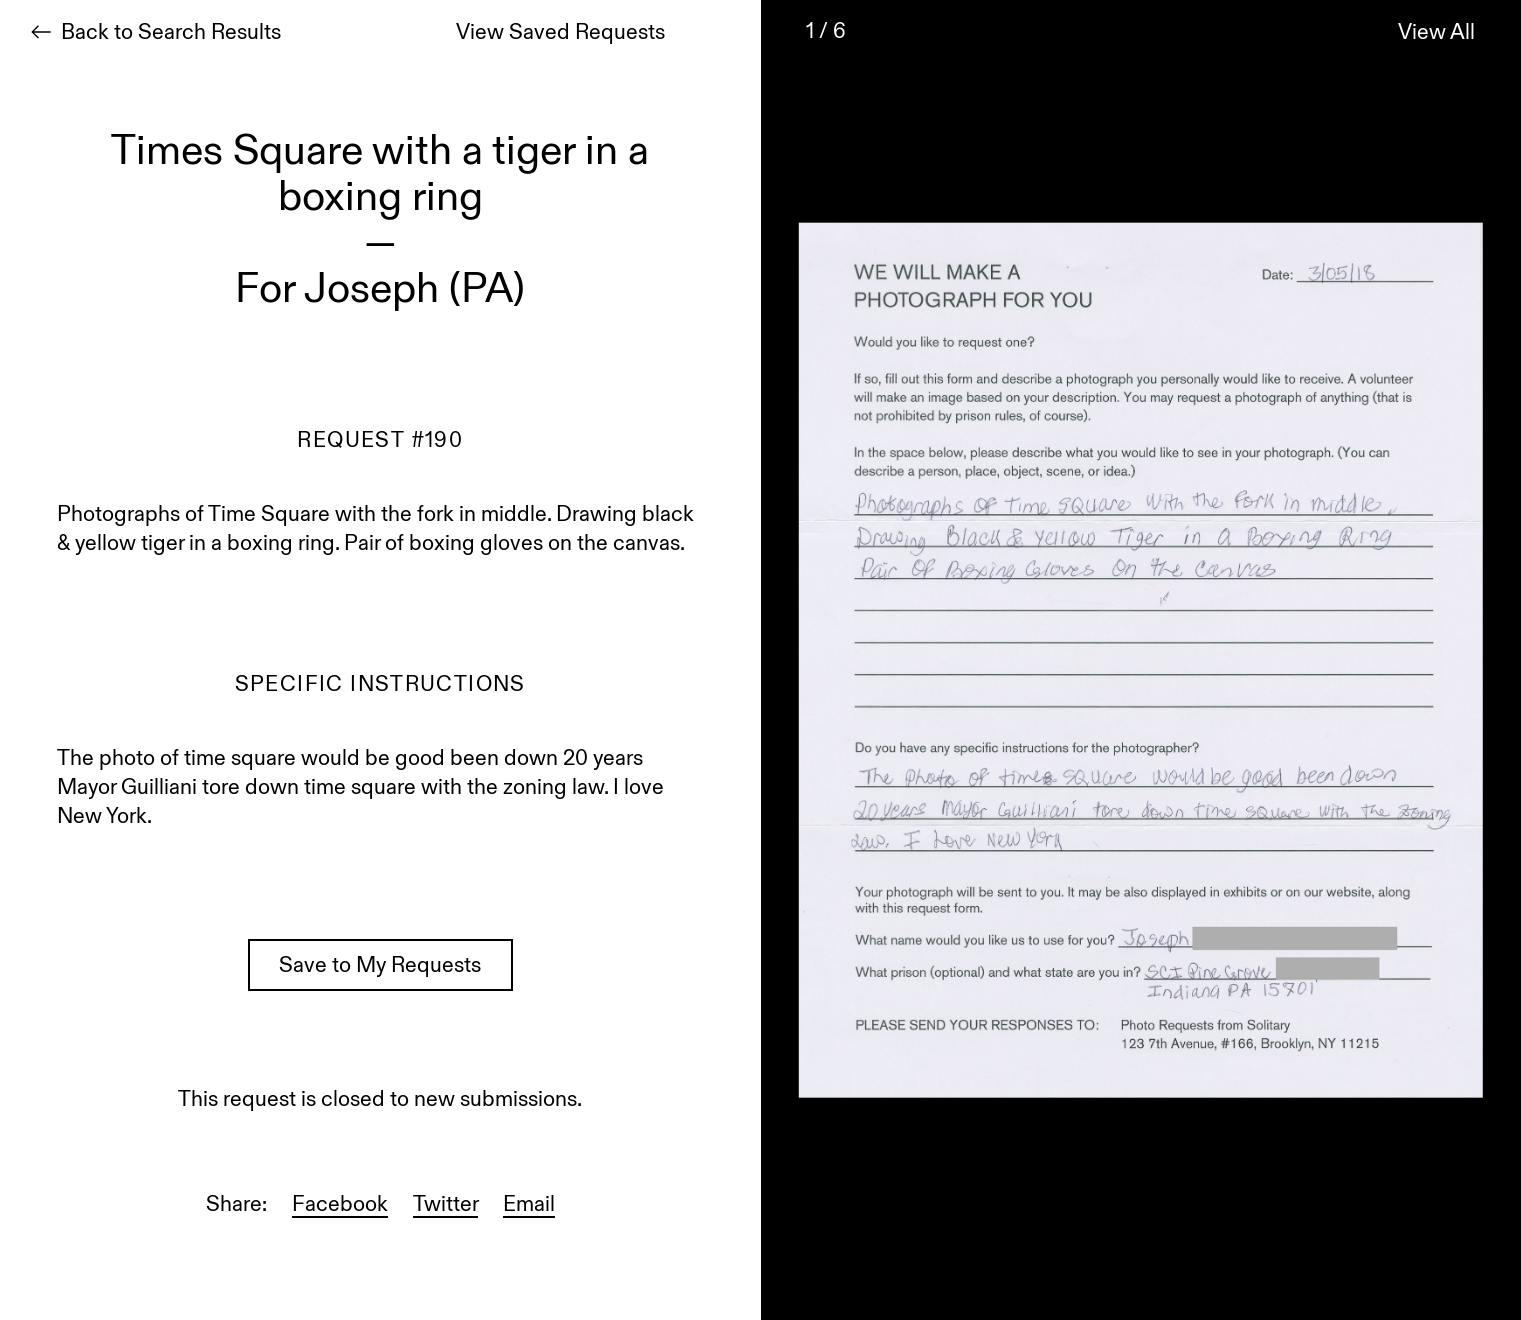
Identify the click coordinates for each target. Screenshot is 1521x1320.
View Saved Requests (560, 34)
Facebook (340, 1206)
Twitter (445, 1206)
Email (529, 1206)
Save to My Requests (380, 967)
